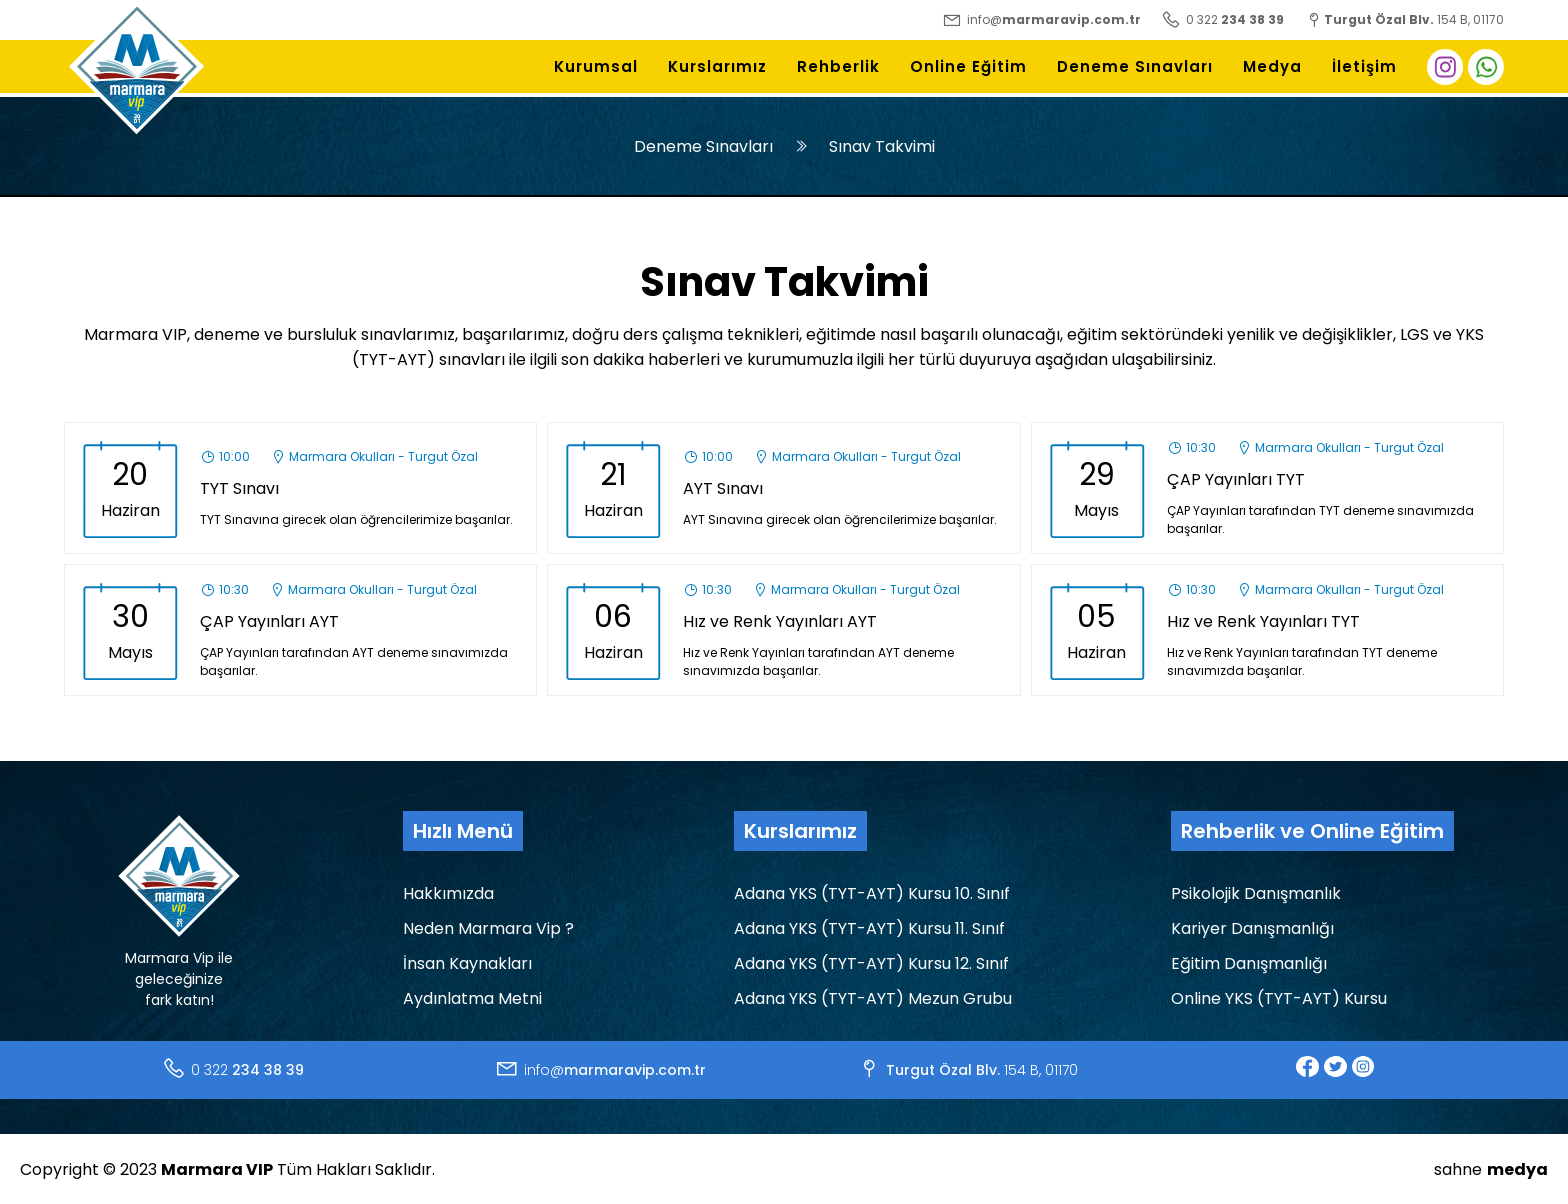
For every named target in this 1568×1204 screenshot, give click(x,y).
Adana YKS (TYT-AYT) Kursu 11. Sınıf (869, 928)
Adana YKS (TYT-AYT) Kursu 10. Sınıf (872, 893)
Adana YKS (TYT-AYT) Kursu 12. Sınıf (871, 963)
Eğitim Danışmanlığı (1249, 963)
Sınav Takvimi (882, 146)
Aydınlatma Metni (472, 998)
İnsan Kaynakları (467, 963)
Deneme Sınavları (1135, 66)
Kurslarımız (717, 66)
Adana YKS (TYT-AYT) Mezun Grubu (873, 998)
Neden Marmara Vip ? (488, 928)
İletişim (1364, 66)
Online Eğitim (968, 66)
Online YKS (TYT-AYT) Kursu (1279, 998)
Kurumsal (596, 66)
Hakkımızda (448, 893)
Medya (1272, 66)
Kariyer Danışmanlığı (1252, 928)
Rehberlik (838, 66)
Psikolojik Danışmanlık (1256, 893)
